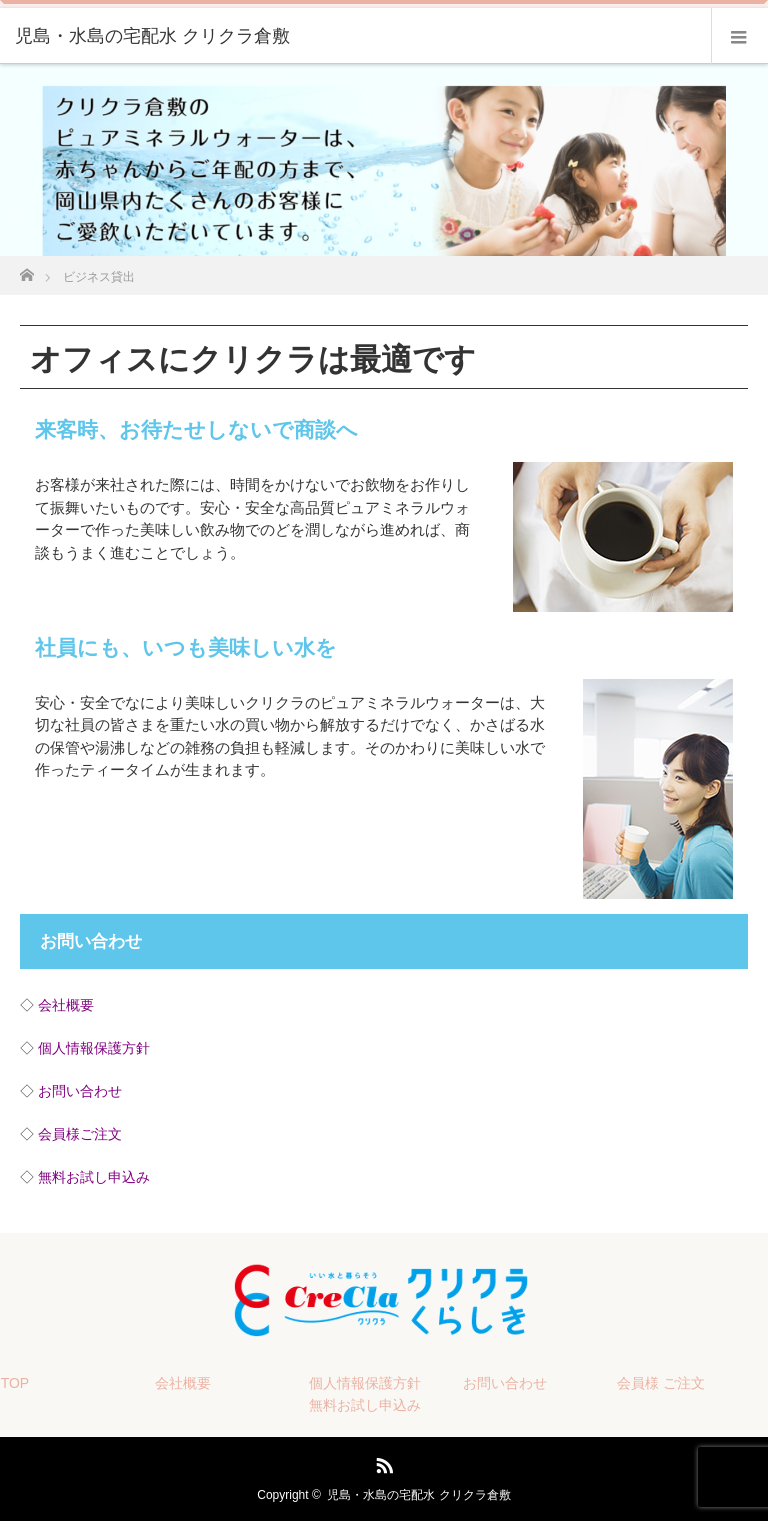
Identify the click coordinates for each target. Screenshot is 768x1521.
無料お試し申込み (94, 1177)
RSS (382, 1462)
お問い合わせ (80, 1091)
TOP (15, 1383)
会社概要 (66, 1005)
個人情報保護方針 (94, 1048)
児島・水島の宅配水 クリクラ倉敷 (418, 1495)
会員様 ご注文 (661, 1383)
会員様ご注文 (80, 1134)
